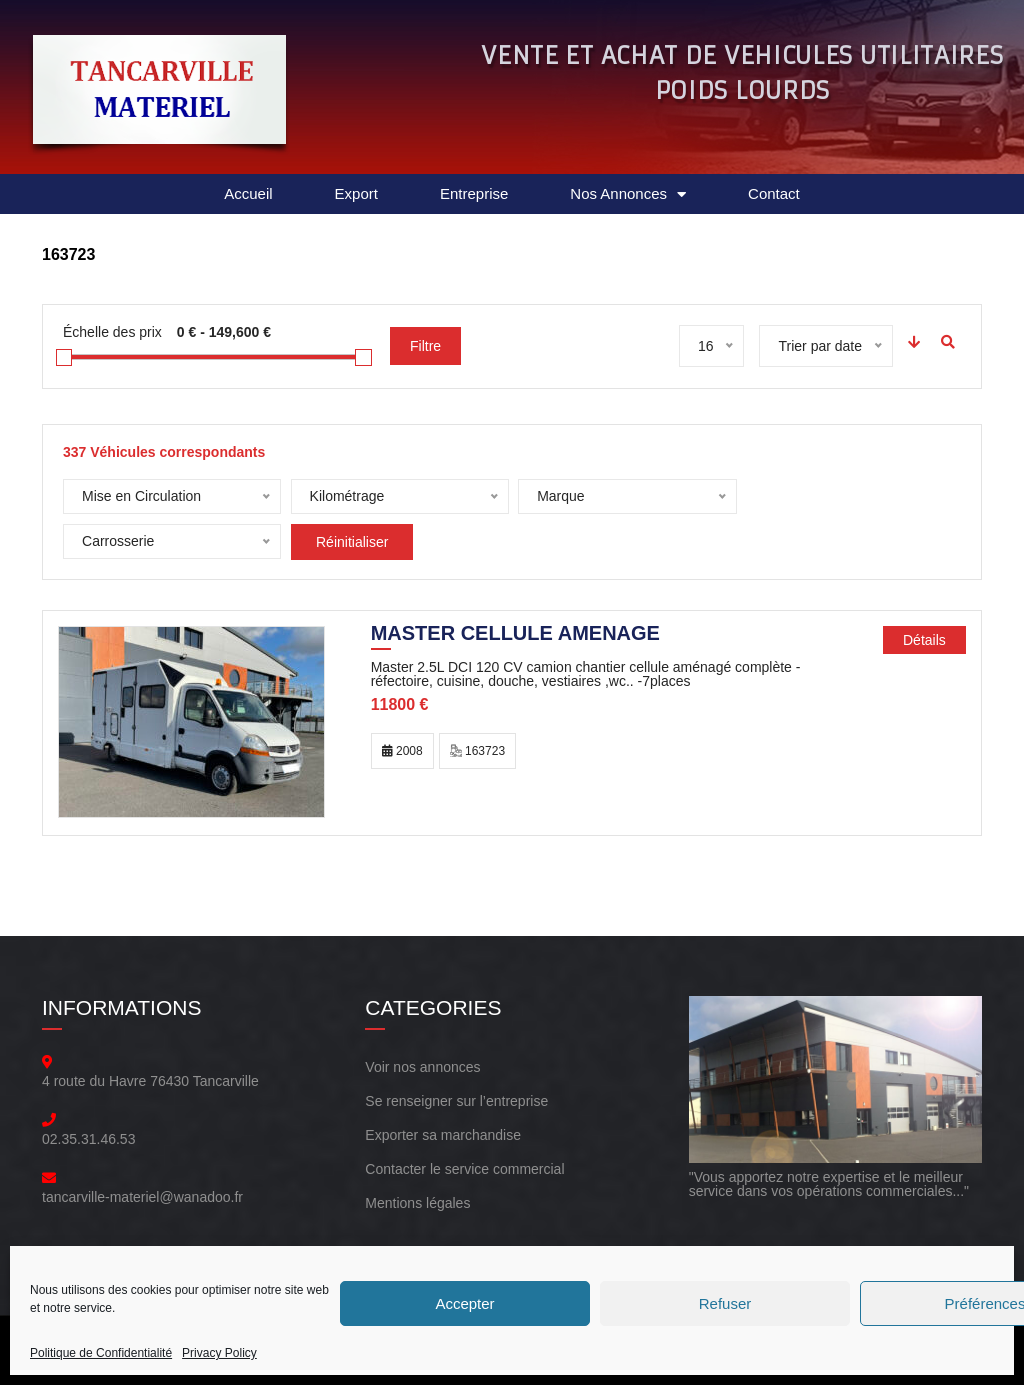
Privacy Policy (219, 1353)
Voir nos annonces (422, 1058)
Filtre (425, 346)
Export (356, 193)
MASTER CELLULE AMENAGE (515, 626)
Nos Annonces (628, 194)
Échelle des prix (112, 332)
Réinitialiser (124, 542)
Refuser (725, 1303)
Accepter (464, 1303)
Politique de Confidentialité (101, 1353)
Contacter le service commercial (464, 1160)
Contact (774, 193)
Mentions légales (417, 1194)
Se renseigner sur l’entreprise (456, 1092)
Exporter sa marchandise (443, 1126)
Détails (924, 631)
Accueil (248, 193)
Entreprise (474, 193)
